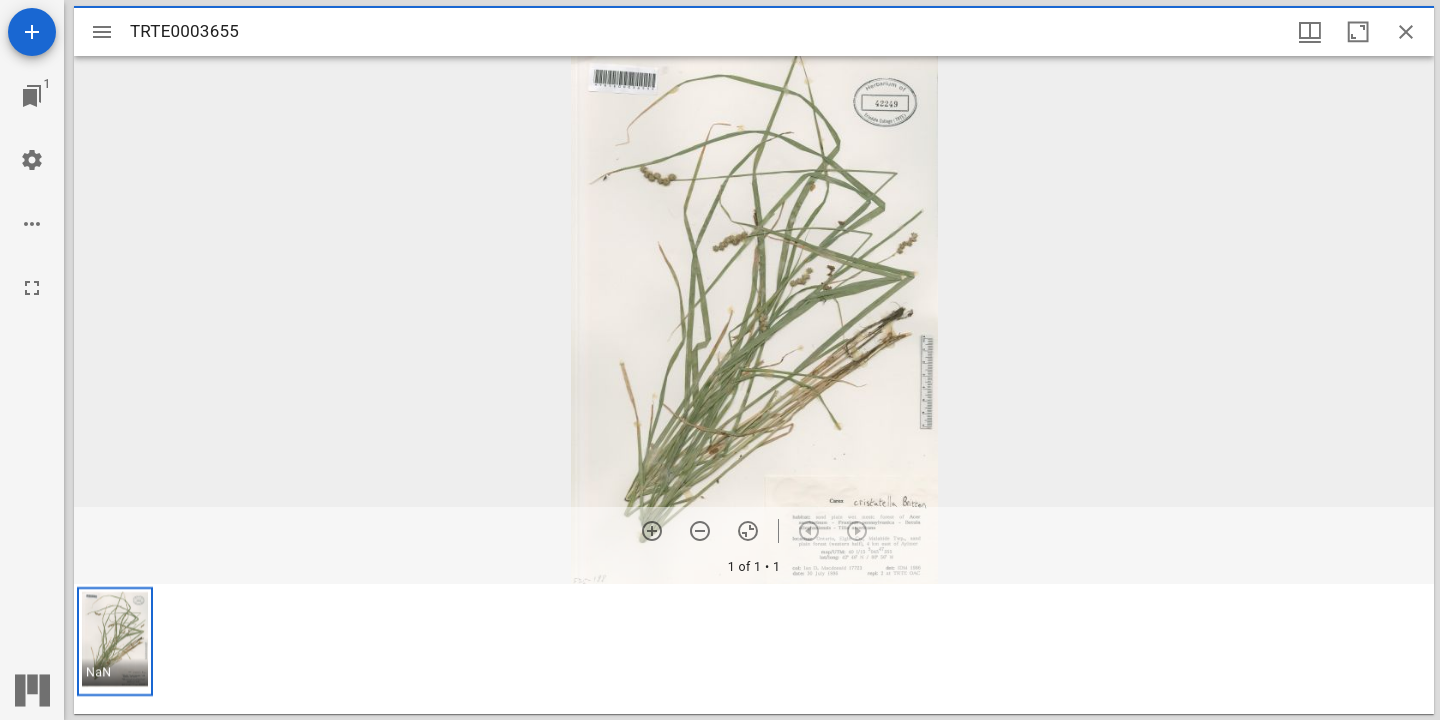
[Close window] (1406, 32)
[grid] (754, 649)
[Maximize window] (1358, 32)
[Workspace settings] (32, 160)
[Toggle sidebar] (102, 32)
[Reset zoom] (748, 531)
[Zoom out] (700, 531)
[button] (115, 641)
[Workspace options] (32, 224)
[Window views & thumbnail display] (1310, 32)
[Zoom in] (652, 531)
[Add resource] (32, 32)
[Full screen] (32, 288)
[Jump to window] (32, 96)
